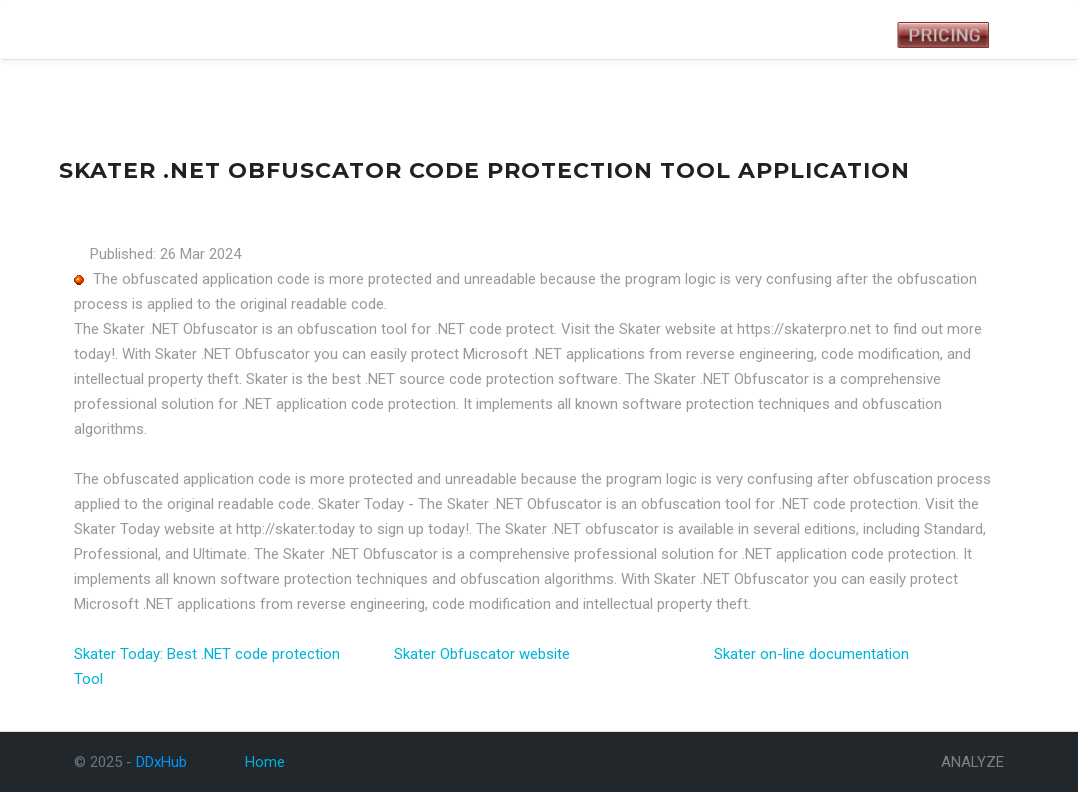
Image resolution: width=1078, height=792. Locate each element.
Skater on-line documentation (811, 654)
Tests (201, 26)
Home (265, 762)
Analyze (338, 26)
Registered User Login (781, 35)
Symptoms (266, 26)
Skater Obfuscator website (482, 654)
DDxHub (106, 29)
